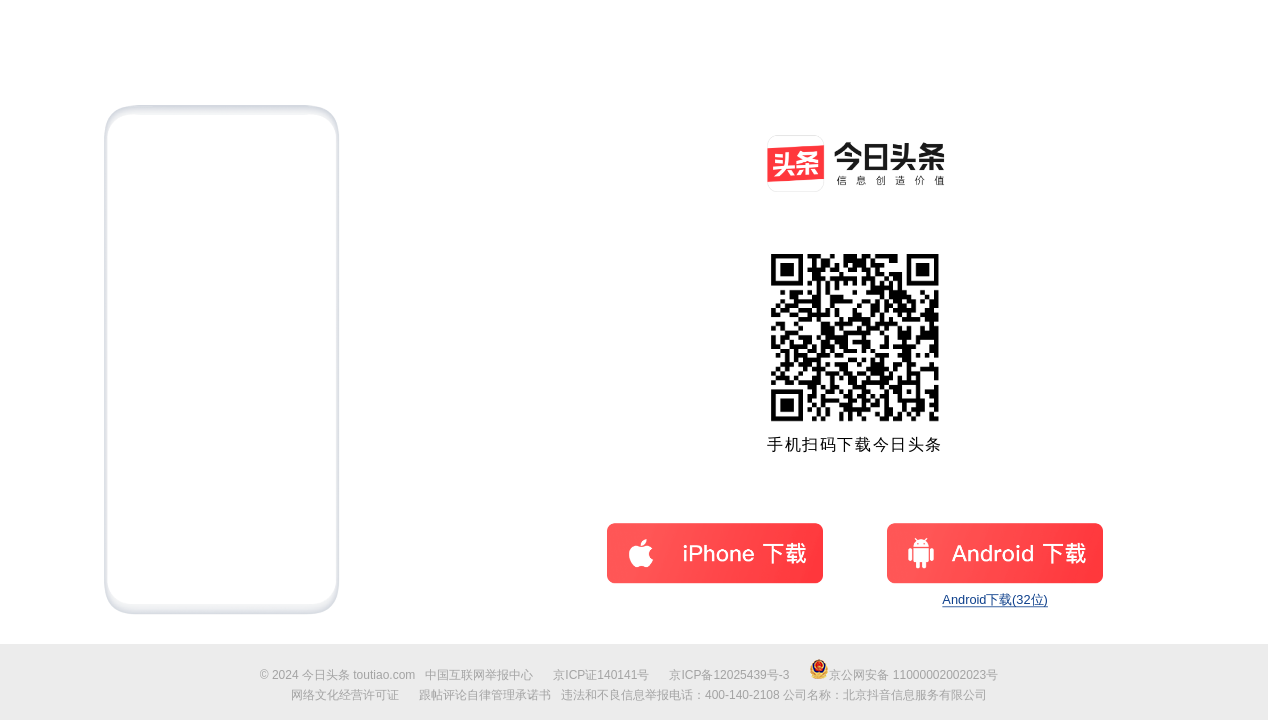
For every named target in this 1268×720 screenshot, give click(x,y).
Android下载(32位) (995, 600)
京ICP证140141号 (601, 675)
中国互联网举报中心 (479, 675)
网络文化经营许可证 (345, 695)
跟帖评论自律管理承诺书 (485, 695)
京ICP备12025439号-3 (729, 675)
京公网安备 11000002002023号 (903, 675)
